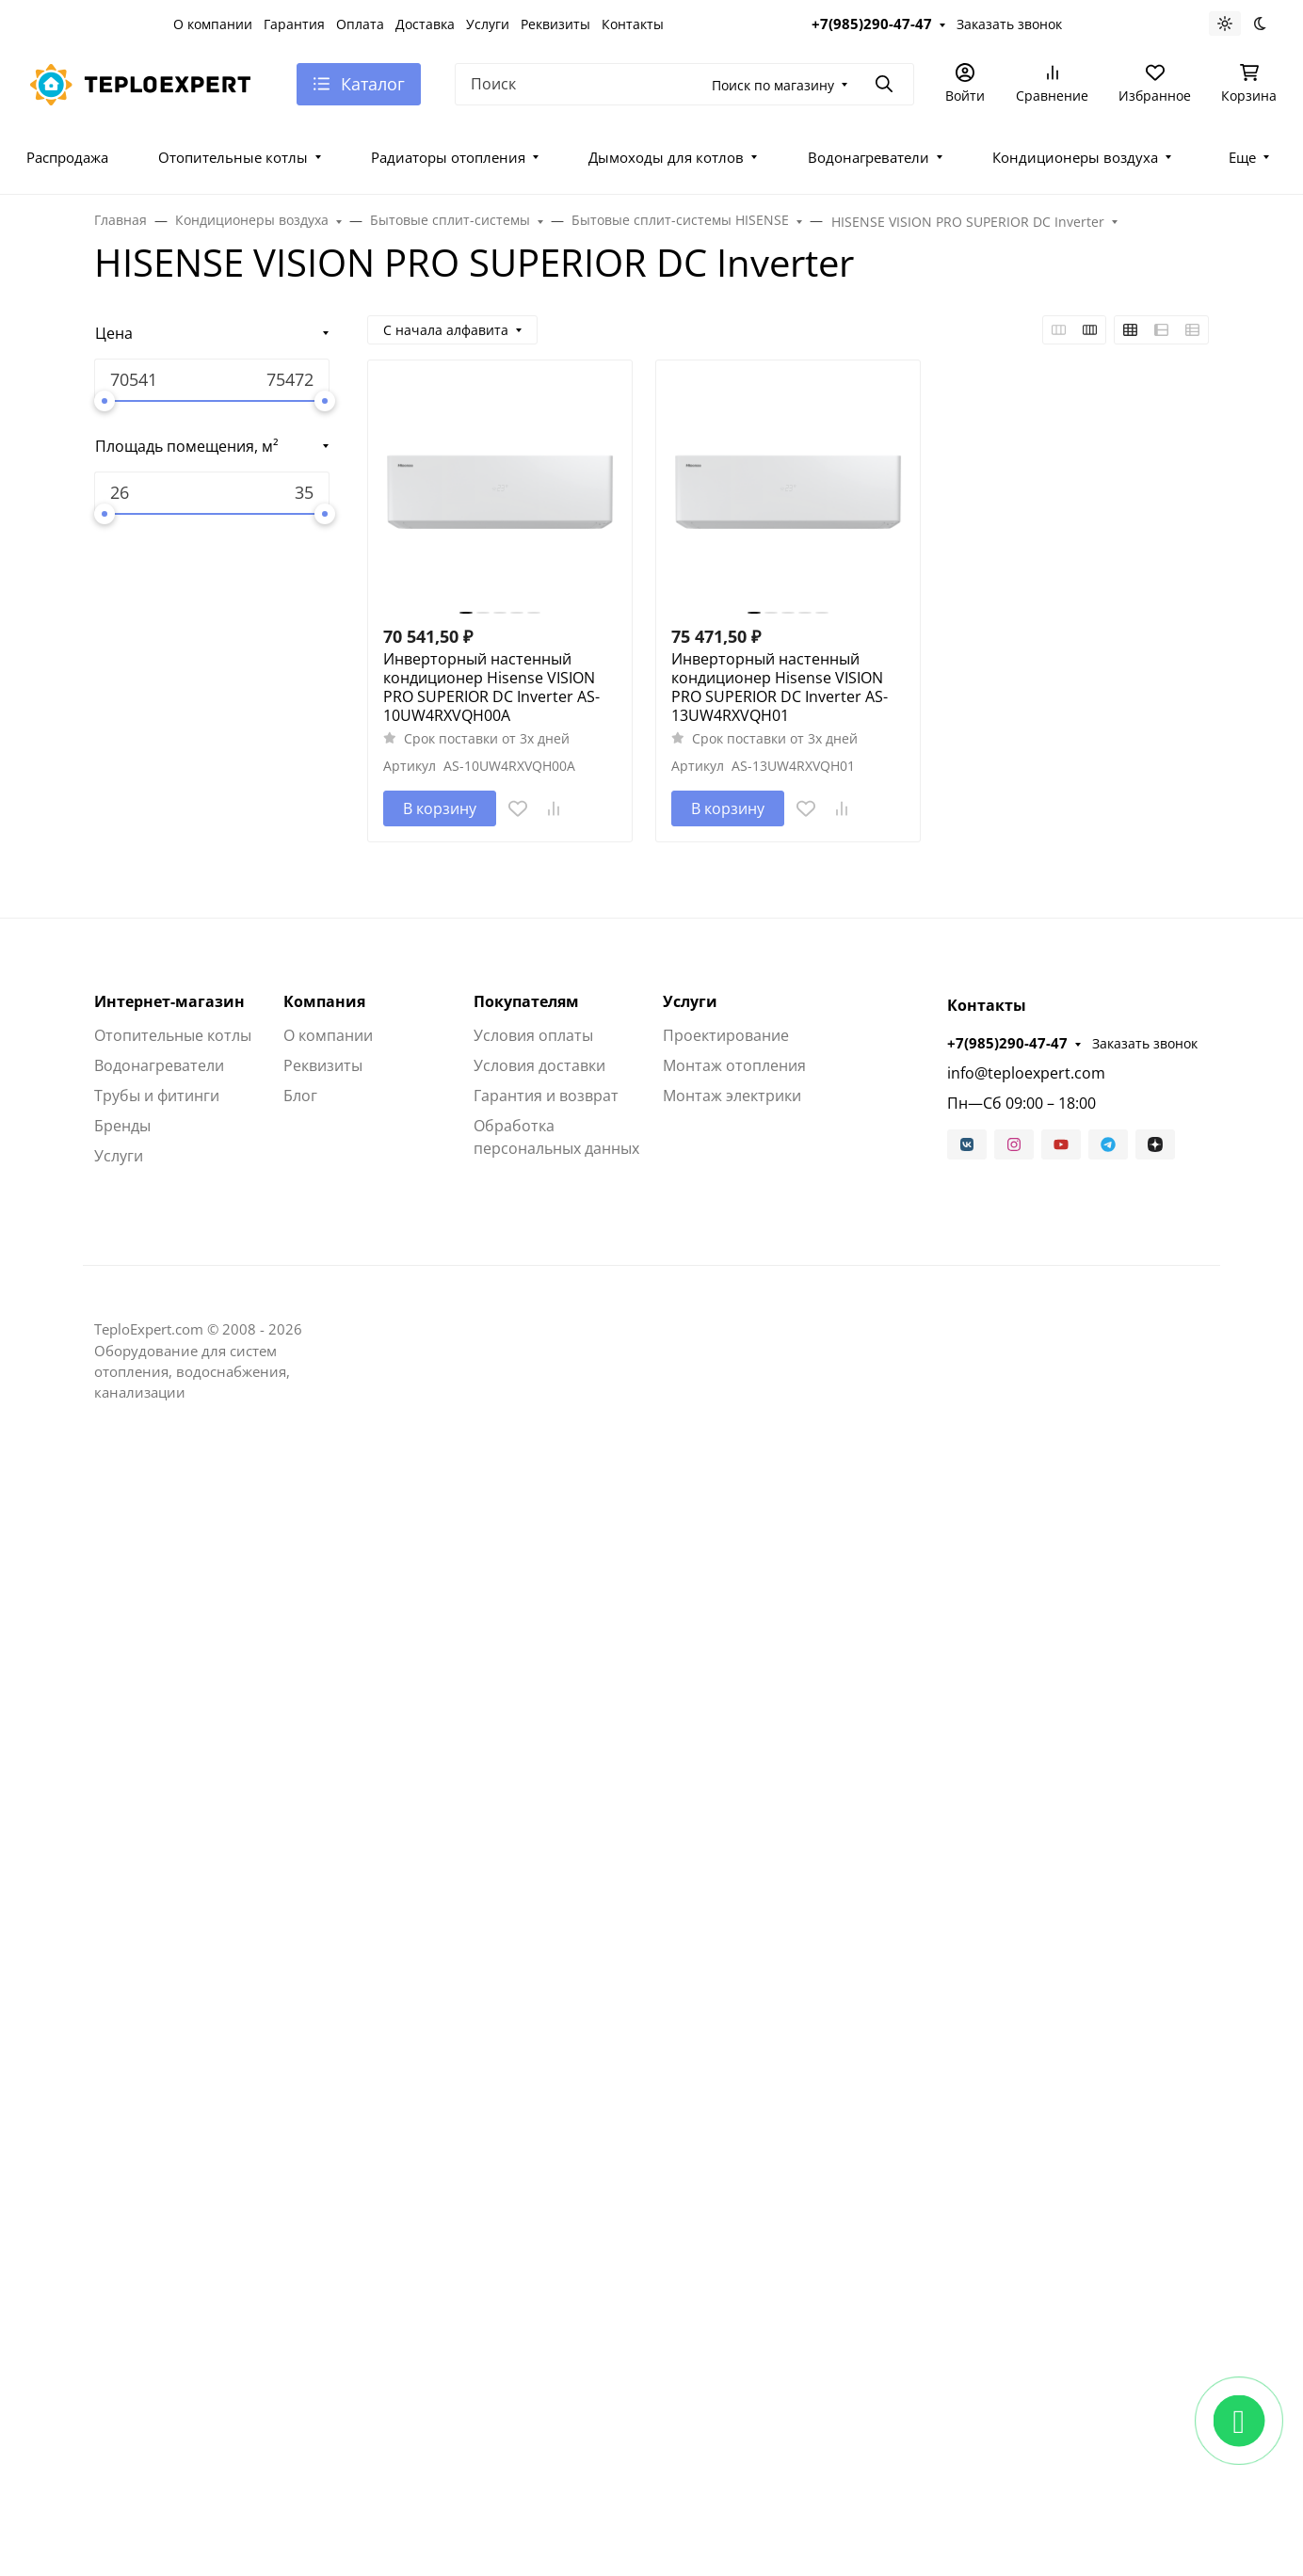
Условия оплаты (533, 1035)
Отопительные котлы (233, 157)
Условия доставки (539, 1065)
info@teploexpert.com (1026, 1073)
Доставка (425, 24)
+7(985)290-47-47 (872, 23)
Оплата (360, 24)
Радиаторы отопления (448, 157)
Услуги (487, 24)
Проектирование (726, 1035)
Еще (1242, 157)
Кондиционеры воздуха (1075, 157)
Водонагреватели (868, 157)
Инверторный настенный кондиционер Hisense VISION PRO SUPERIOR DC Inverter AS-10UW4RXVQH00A (491, 687)
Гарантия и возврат (546, 1095)
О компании (212, 24)
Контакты (633, 24)
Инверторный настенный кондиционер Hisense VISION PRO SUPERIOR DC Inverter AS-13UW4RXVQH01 (779, 687)
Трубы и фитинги (156, 1095)
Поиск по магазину (773, 85)
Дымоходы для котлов (666, 157)
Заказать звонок (1009, 24)
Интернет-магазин (169, 1001)
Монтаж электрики (732, 1095)
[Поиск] (684, 84)
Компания (324, 1001)
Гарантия (294, 24)
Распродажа (67, 157)
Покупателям (526, 1001)
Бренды (122, 1125)
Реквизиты (555, 24)
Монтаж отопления (734, 1065)
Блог (300, 1095)
